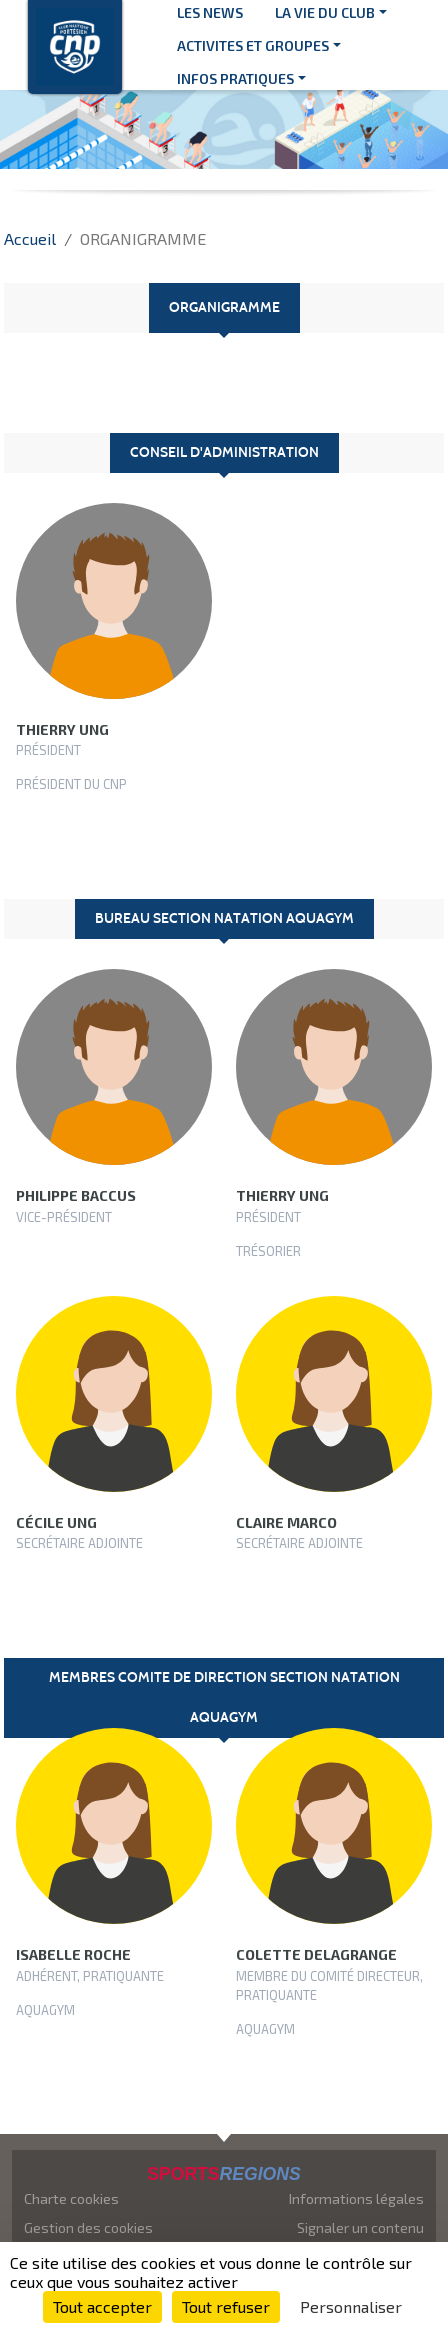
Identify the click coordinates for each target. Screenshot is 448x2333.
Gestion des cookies (88, 2227)
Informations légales (356, 2198)
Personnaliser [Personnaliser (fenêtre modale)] (351, 2306)
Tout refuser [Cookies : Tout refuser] (226, 2306)
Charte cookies (71, 2198)
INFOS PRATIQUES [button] (235, 78)
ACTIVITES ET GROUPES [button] (253, 45)
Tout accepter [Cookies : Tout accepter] (102, 2306)
